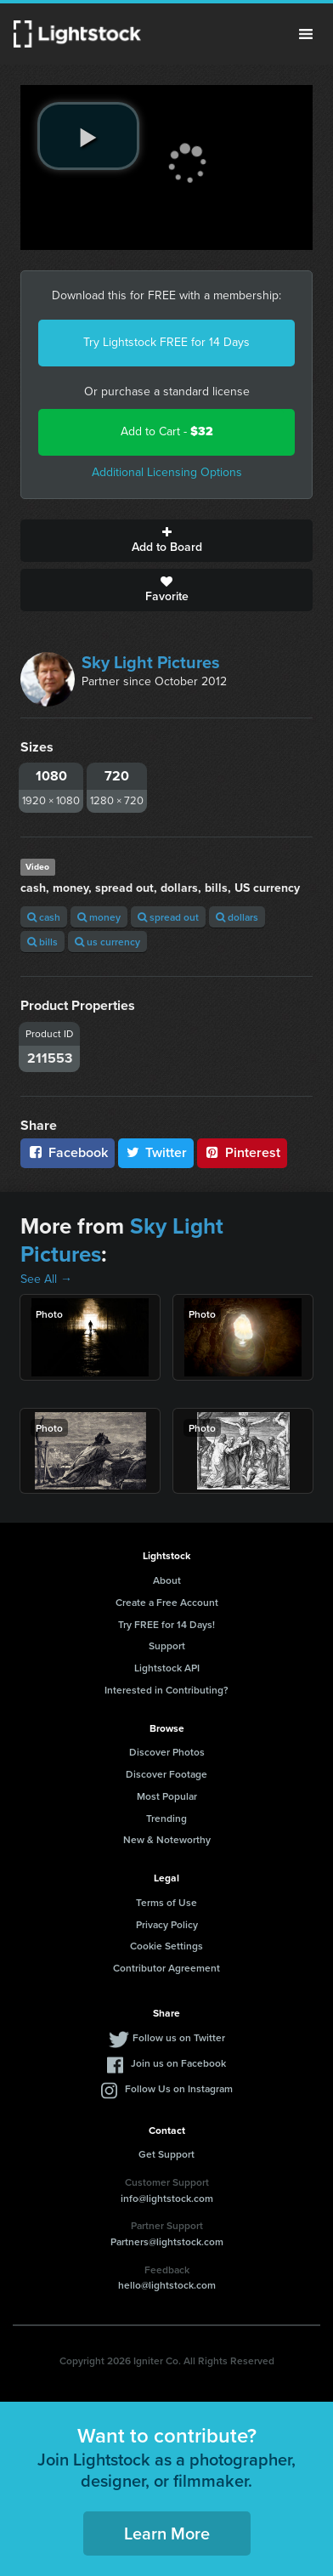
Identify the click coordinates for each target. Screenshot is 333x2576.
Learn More (167, 2533)
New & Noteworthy (167, 1839)
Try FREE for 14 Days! (166, 1624)
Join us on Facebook (178, 2063)
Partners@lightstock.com (166, 2241)
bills (42, 941)
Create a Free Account (167, 1602)
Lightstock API (167, 1667)
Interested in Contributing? (166, 1689)
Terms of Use (166, 1902)
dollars (237, 917)
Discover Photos (167, 1752)
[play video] (88, 136)
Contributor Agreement (166, 1967)
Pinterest (242, 1152)
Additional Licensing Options (167, 472)
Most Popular (167, 1796)
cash (43, 917)
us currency (107, 941)
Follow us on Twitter (179, 2037)
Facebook (67, 1152)
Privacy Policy (167, 1924)
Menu (305, 34)
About (167, 1580)
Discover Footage (166, 1774)
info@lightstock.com (167, 2198)
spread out (168, 917)
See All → (46, 1279)
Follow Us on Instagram (179, 2088)
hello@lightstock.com (167, 2285)
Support (167, 1645)
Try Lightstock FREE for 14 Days (166, 342)
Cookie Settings (166, 1945)
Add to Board (166, 540)
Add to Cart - (167, 431)
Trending (166, 1818)
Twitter (156, 1152)
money (99, 917)
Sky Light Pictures (151, 662)
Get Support (166, 2154)
